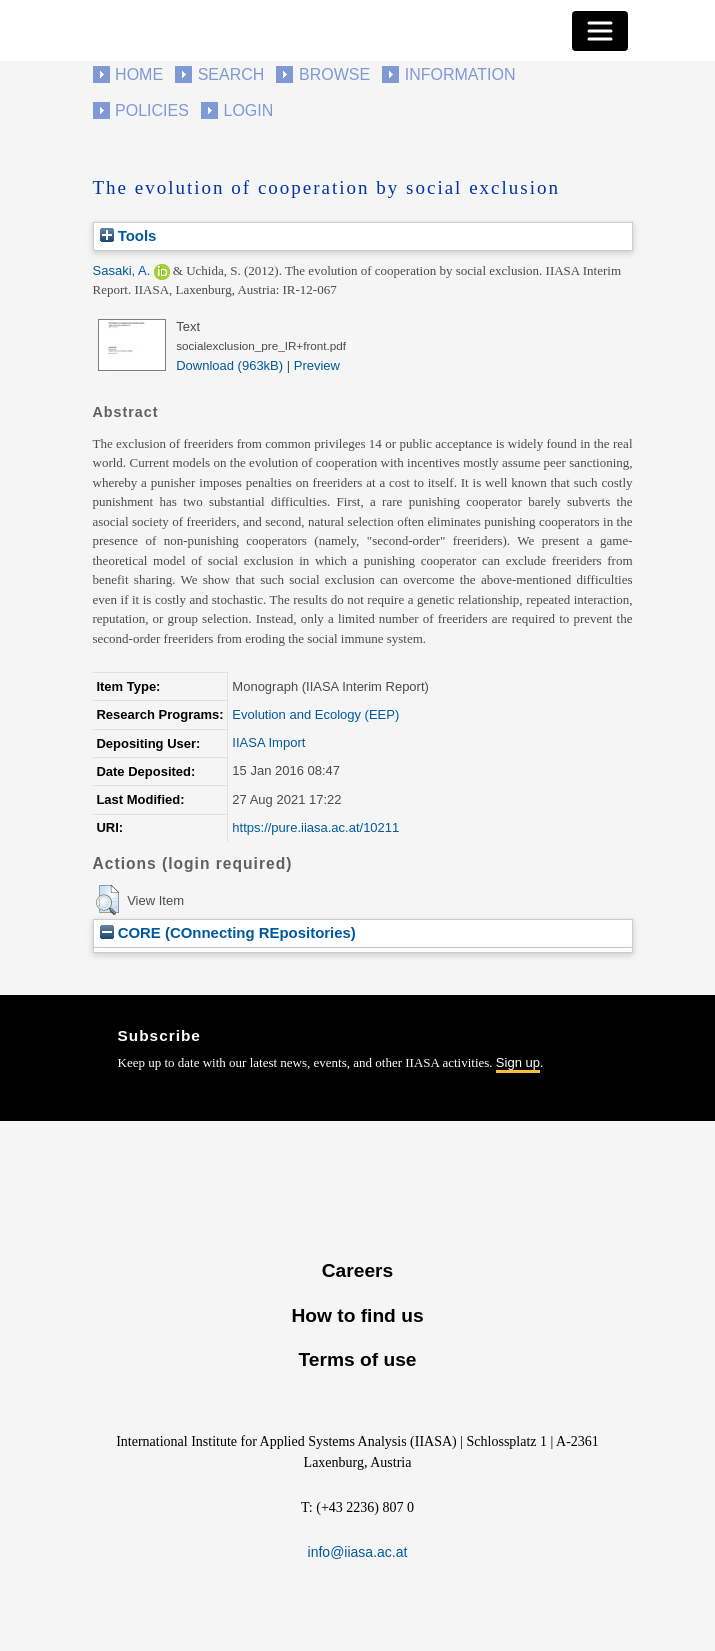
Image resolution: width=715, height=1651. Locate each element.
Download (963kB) (229, 365)
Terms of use (357, 1359)
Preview (317, 365)
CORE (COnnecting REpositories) (228, 932)
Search (231, 74)
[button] (107, 900)
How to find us (357, 1315)
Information (460, 74)
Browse (334, 74)
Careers (357, 1270)
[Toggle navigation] (600, 31)
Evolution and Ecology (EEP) (315, 714)
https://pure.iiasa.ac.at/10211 (315, 827)
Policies (152, 110)
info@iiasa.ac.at (358, 1552)
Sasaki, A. (122, 270)
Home (139, 74)
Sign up (518, 1062)
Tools (128, 235)
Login (249, 110)
